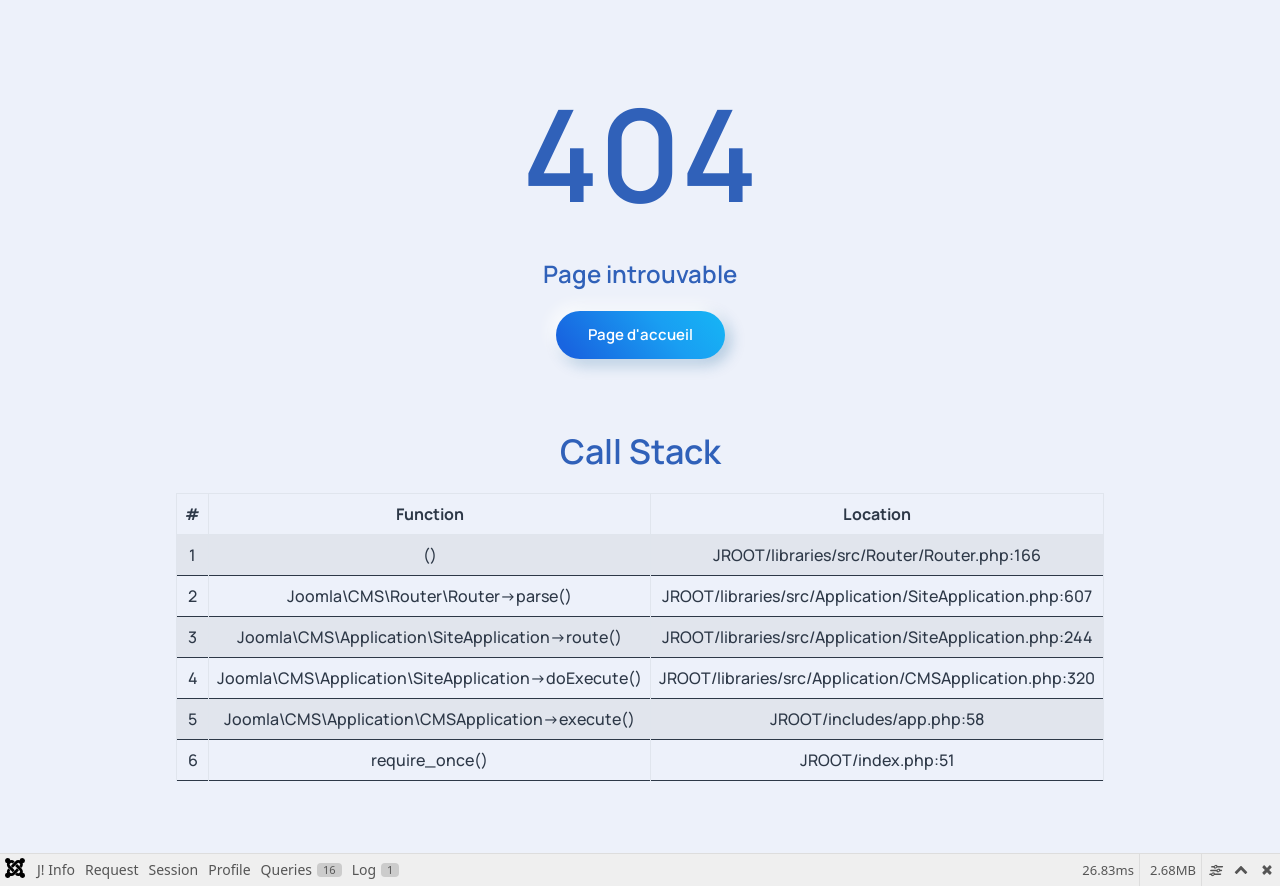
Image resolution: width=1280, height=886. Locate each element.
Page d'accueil (640, 334)
